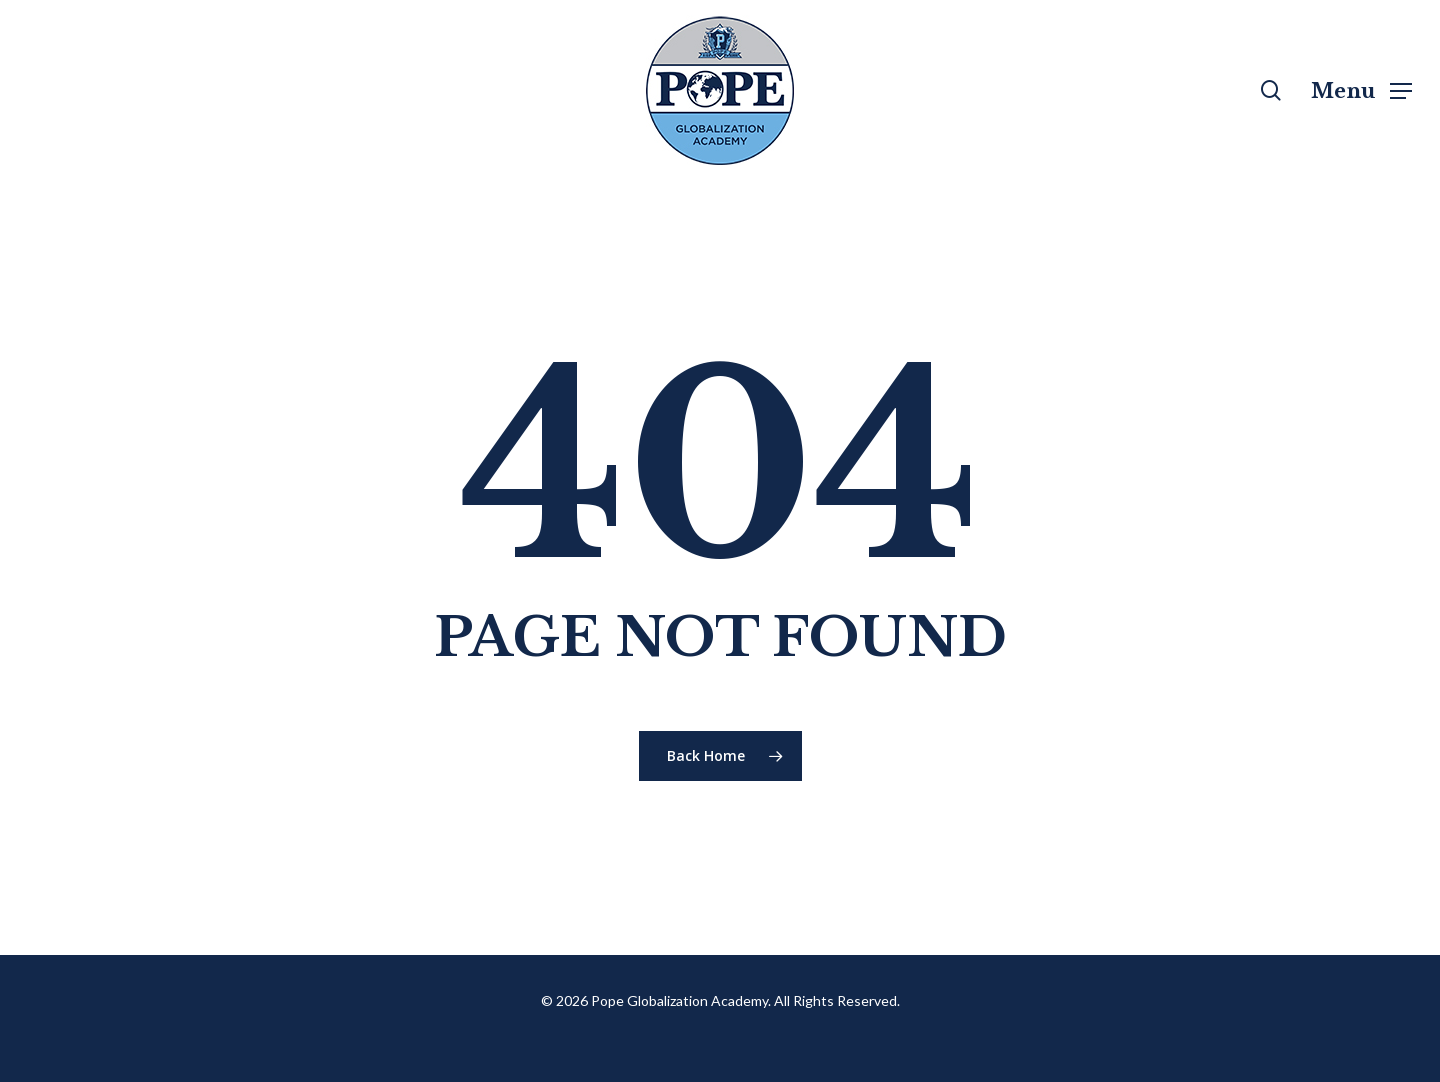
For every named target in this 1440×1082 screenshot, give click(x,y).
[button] (1361, 90)
